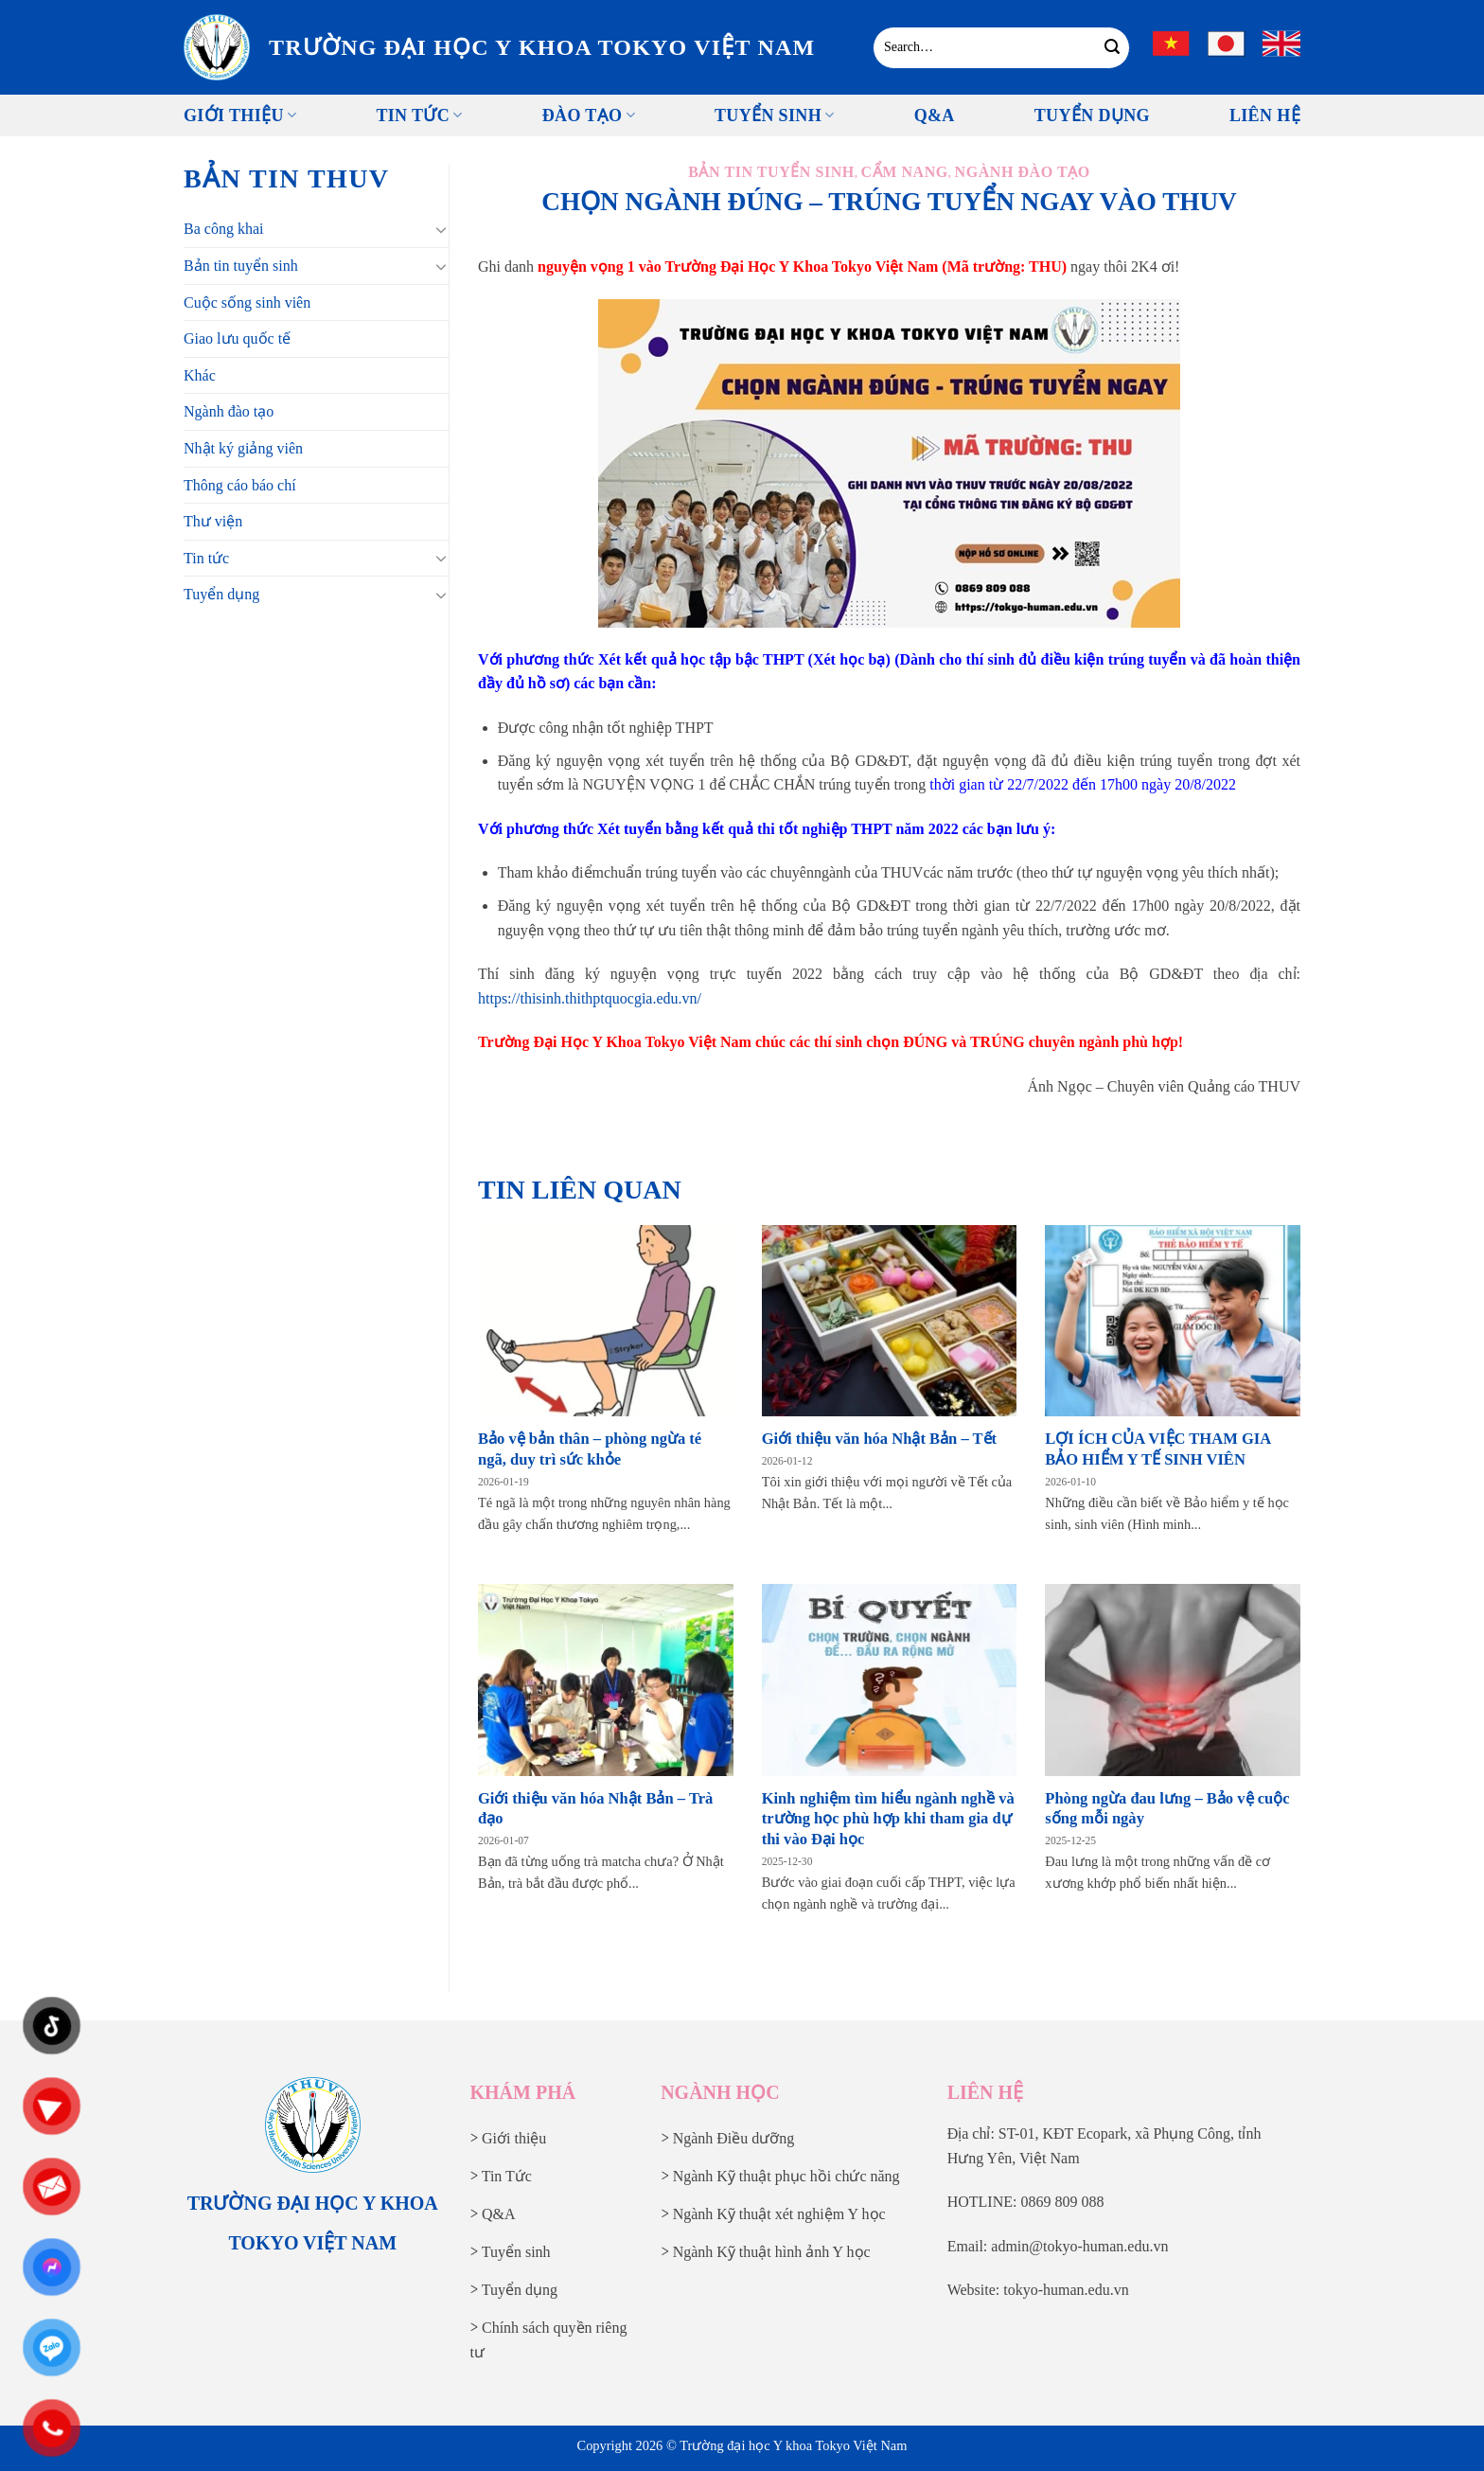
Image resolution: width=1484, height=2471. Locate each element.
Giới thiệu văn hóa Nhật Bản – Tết (879, 1439)
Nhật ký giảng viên (243, 448)
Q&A (934, 115)
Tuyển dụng (221, 594)
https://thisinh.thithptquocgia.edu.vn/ (589, 998)
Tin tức (419, 115)
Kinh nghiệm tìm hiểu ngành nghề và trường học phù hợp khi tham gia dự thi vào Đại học (888, 1818)
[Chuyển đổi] (441, 229)
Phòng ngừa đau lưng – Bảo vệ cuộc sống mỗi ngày (1167, 1808)
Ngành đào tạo (229, 411)
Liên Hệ (1264, 115)
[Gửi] (1112, 47)
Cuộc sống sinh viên (247, 302)
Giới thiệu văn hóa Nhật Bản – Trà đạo (595, 1808)
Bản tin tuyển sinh (241, 266)
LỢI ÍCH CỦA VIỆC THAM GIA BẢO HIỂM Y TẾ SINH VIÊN (1157, 1449)
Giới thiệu (240, 115)
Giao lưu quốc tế (237, 338)
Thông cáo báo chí (240, 485)
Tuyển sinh (775, 115)
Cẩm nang (904, 172)
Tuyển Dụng (1092, 115)
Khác (200, 375)
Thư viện (213, 521)
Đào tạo (588, 115)
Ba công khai (223, 229)
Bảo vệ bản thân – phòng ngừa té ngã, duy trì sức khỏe (589, 1449)
